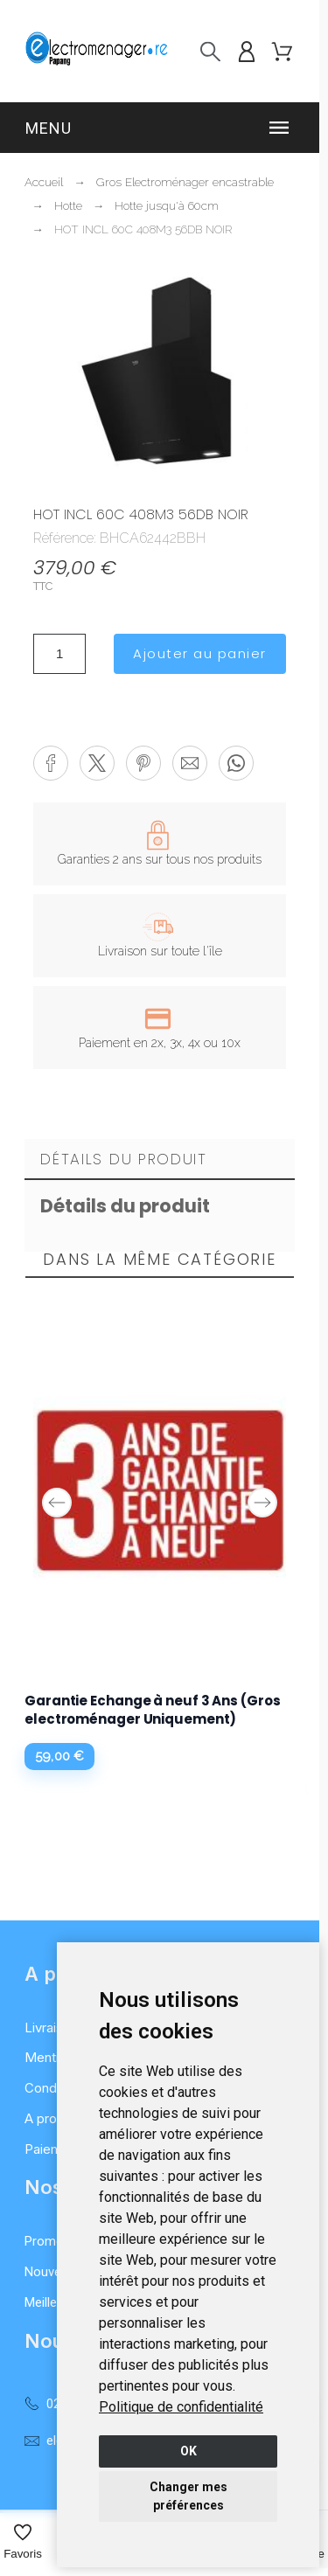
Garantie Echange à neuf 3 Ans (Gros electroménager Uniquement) (152, 1709)
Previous (57, 1502)
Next (262, 1502)
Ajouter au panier (200, 653)
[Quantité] (59, 654)
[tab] (159, 1159)
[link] (181, 2407)
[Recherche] (210, 51)
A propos (52, 2118)
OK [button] (188, 2451)
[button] (159, 127)
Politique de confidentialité (181, 2407)
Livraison (51, 2027)
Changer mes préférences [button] (188, 2496)
